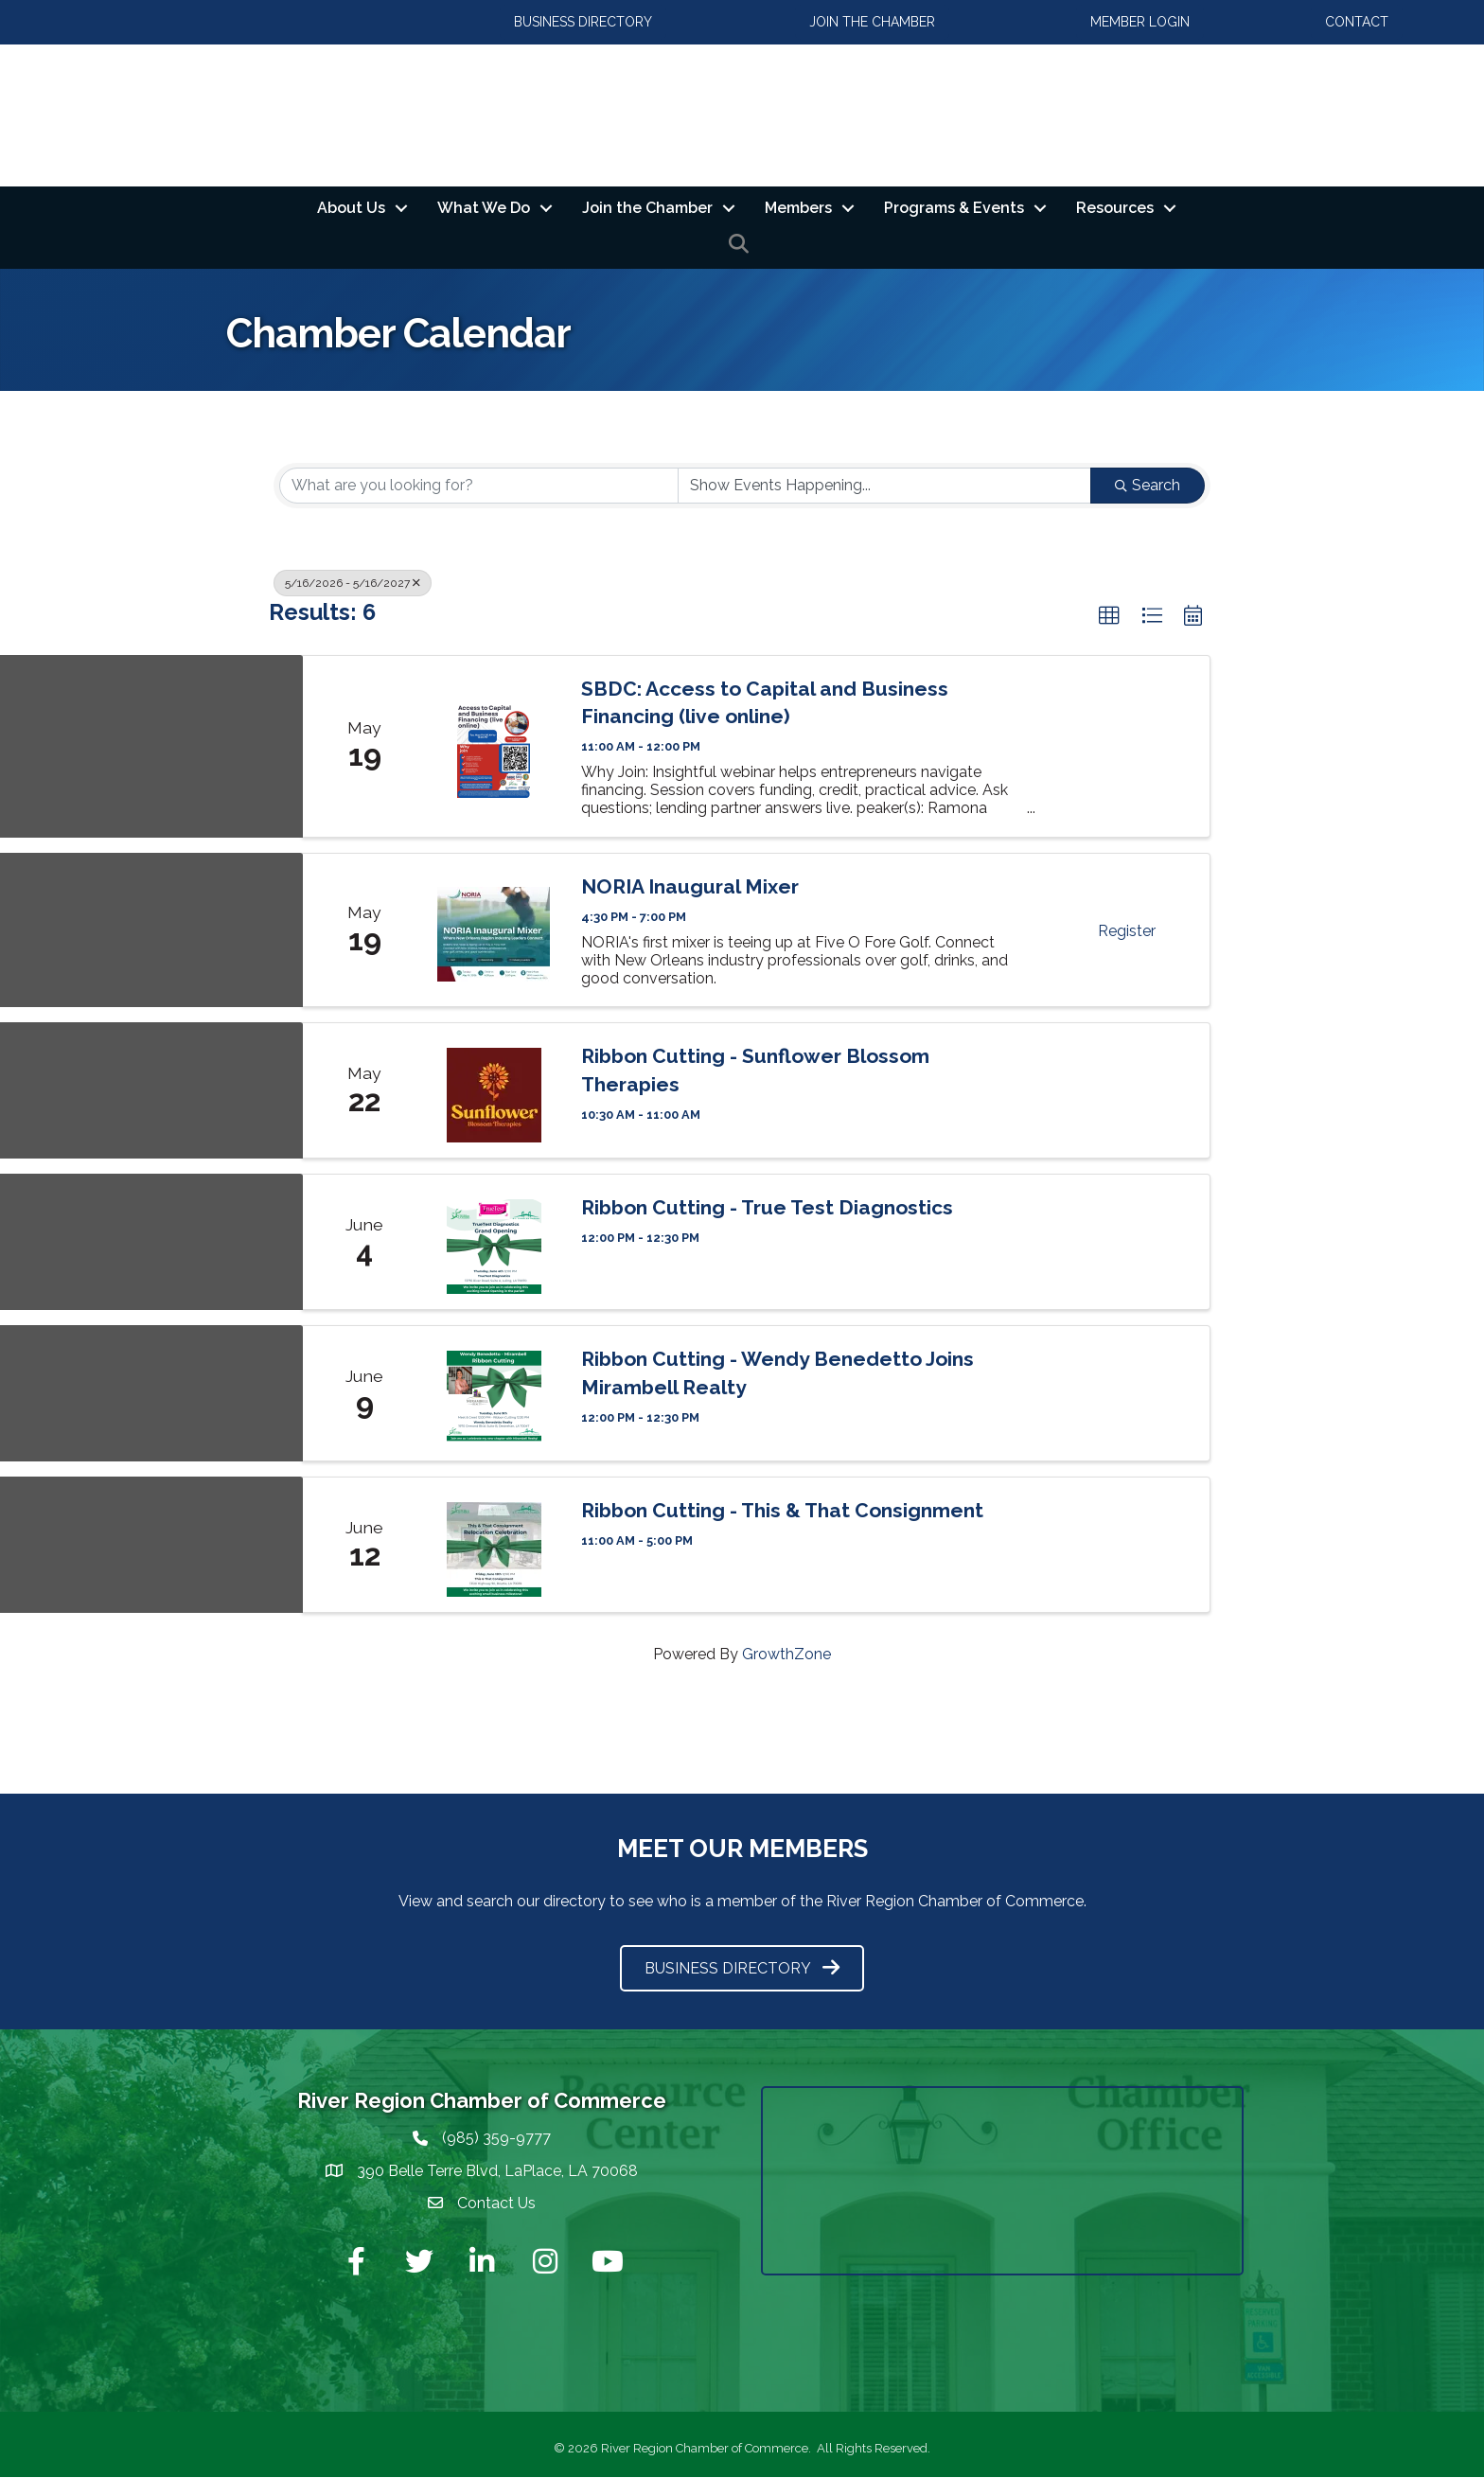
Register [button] (1127, 932)
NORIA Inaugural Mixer (690, 886)
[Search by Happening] (885, 486)
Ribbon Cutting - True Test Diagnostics (767, 1208)
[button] (1109, 616)
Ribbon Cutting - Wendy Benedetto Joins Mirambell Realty (777, 1373)
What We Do (483, 208)
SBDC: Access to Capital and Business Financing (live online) (764, 702)
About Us (351, 208)
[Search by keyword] (479, 486)
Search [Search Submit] (1147, 485)
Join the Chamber (647, 208)
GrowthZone (786, 1655)
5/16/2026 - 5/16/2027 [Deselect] (352, 583)
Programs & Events (954, 208)
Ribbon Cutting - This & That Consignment (782, 1511)
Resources (1115, 208)
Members (798, 208)
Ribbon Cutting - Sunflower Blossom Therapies (755, 1070)
